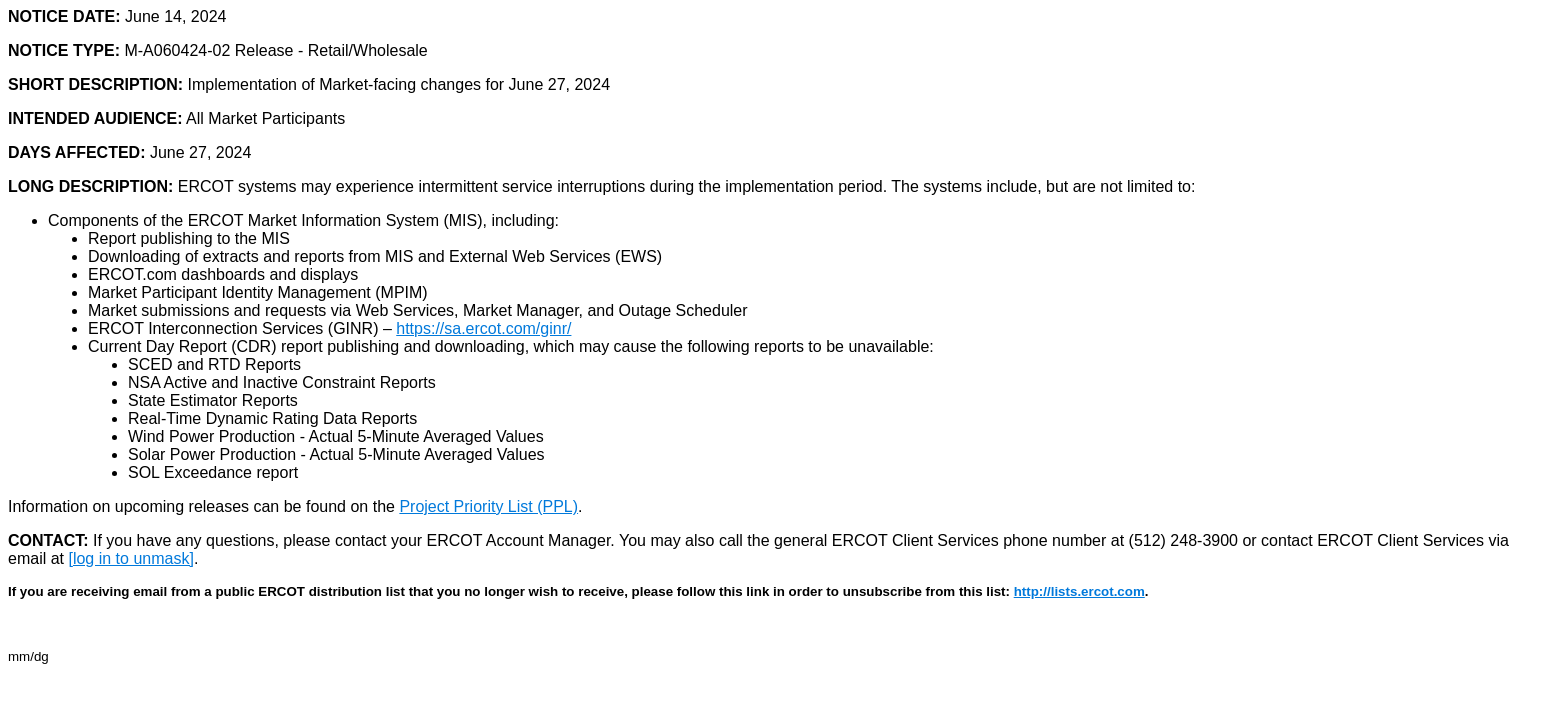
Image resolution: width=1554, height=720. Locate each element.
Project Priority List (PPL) (488, 506)
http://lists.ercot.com (1079, 591)
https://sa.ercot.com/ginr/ (483, 328)
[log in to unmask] (130, 558)
